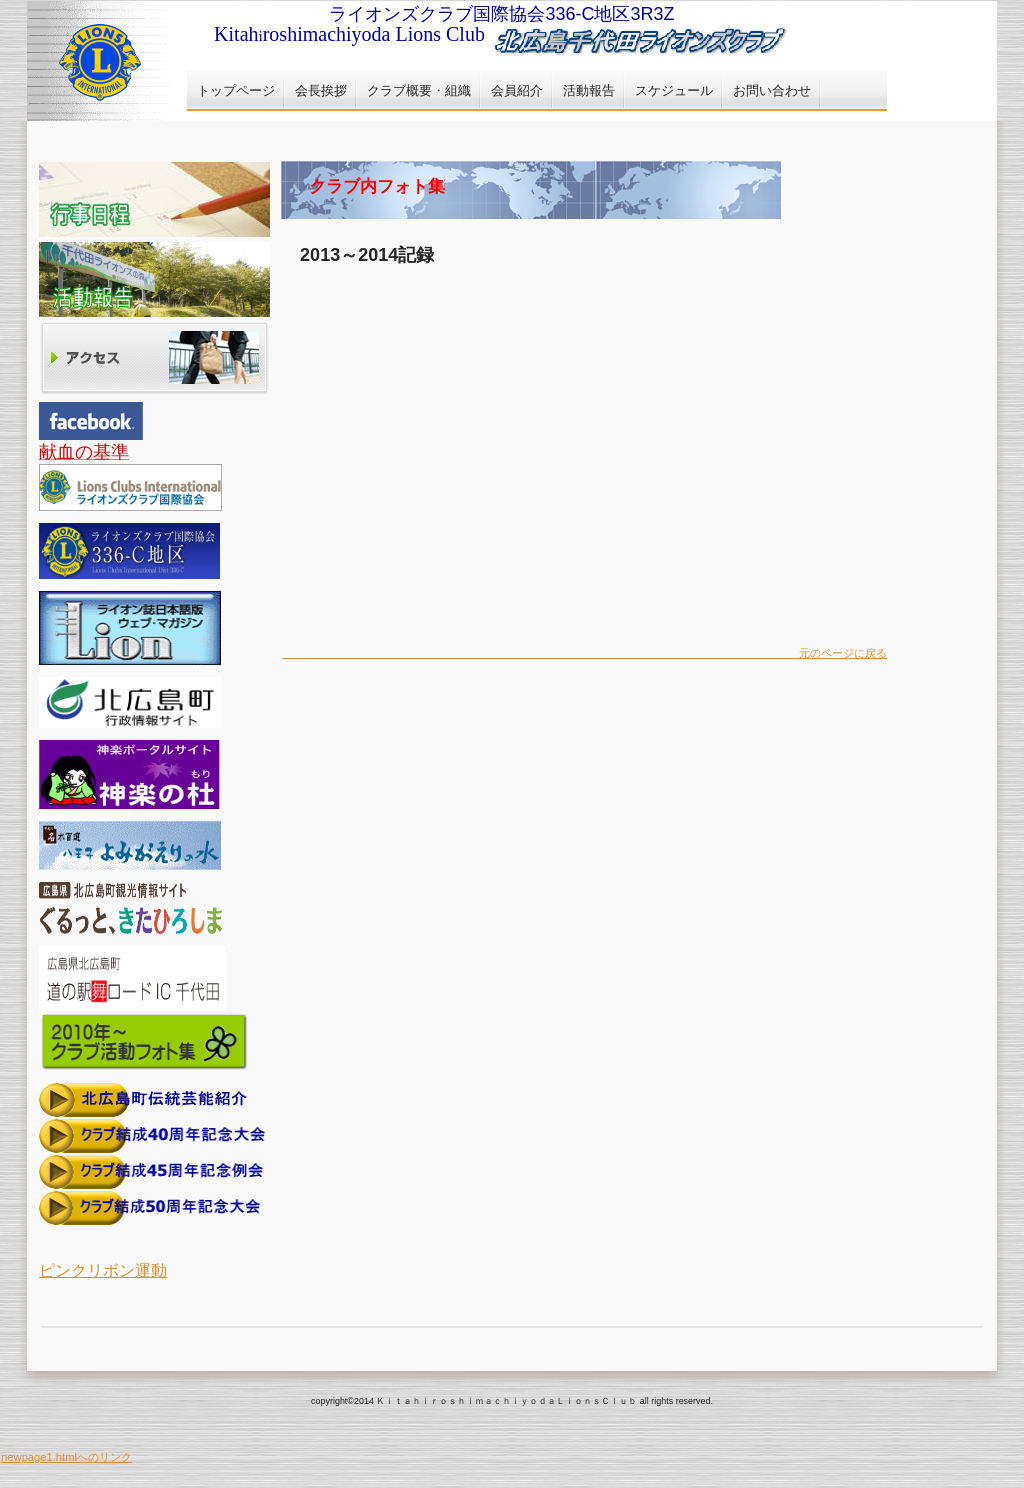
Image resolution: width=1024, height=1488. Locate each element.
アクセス (154, 359)
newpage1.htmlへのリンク (66, 1457)
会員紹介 (517, 90)
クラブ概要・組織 (419, 90)
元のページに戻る (584, 653)
